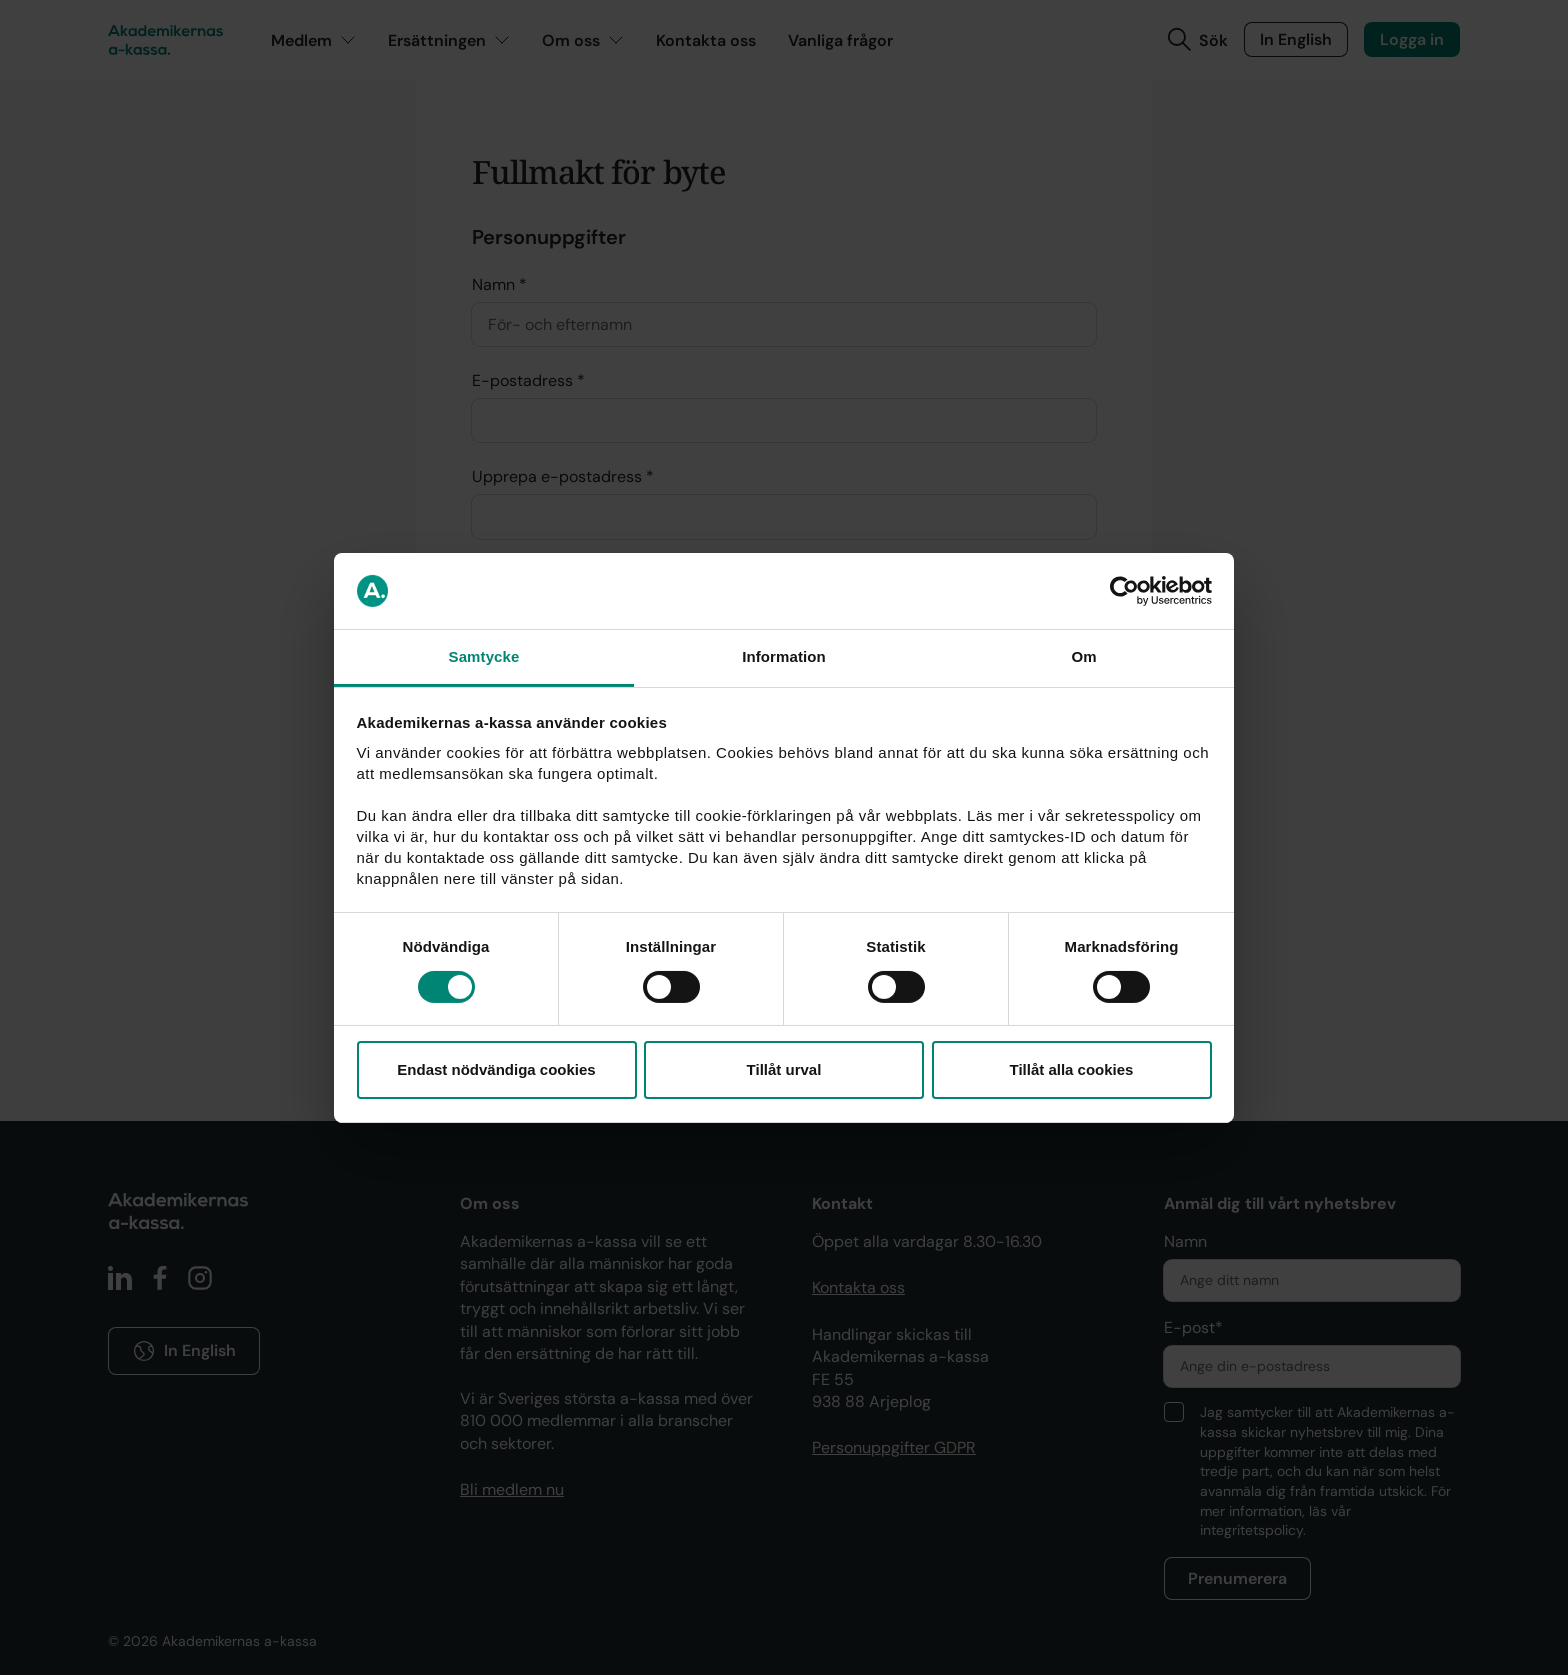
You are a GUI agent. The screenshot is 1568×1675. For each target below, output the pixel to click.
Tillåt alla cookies (1072, 1069)
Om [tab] (1083, 656)
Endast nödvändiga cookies (496, 1069)
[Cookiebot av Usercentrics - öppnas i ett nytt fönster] (1124, 591)
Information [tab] (784, 656)
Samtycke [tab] (484, 656)
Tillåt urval (784, 1069)
